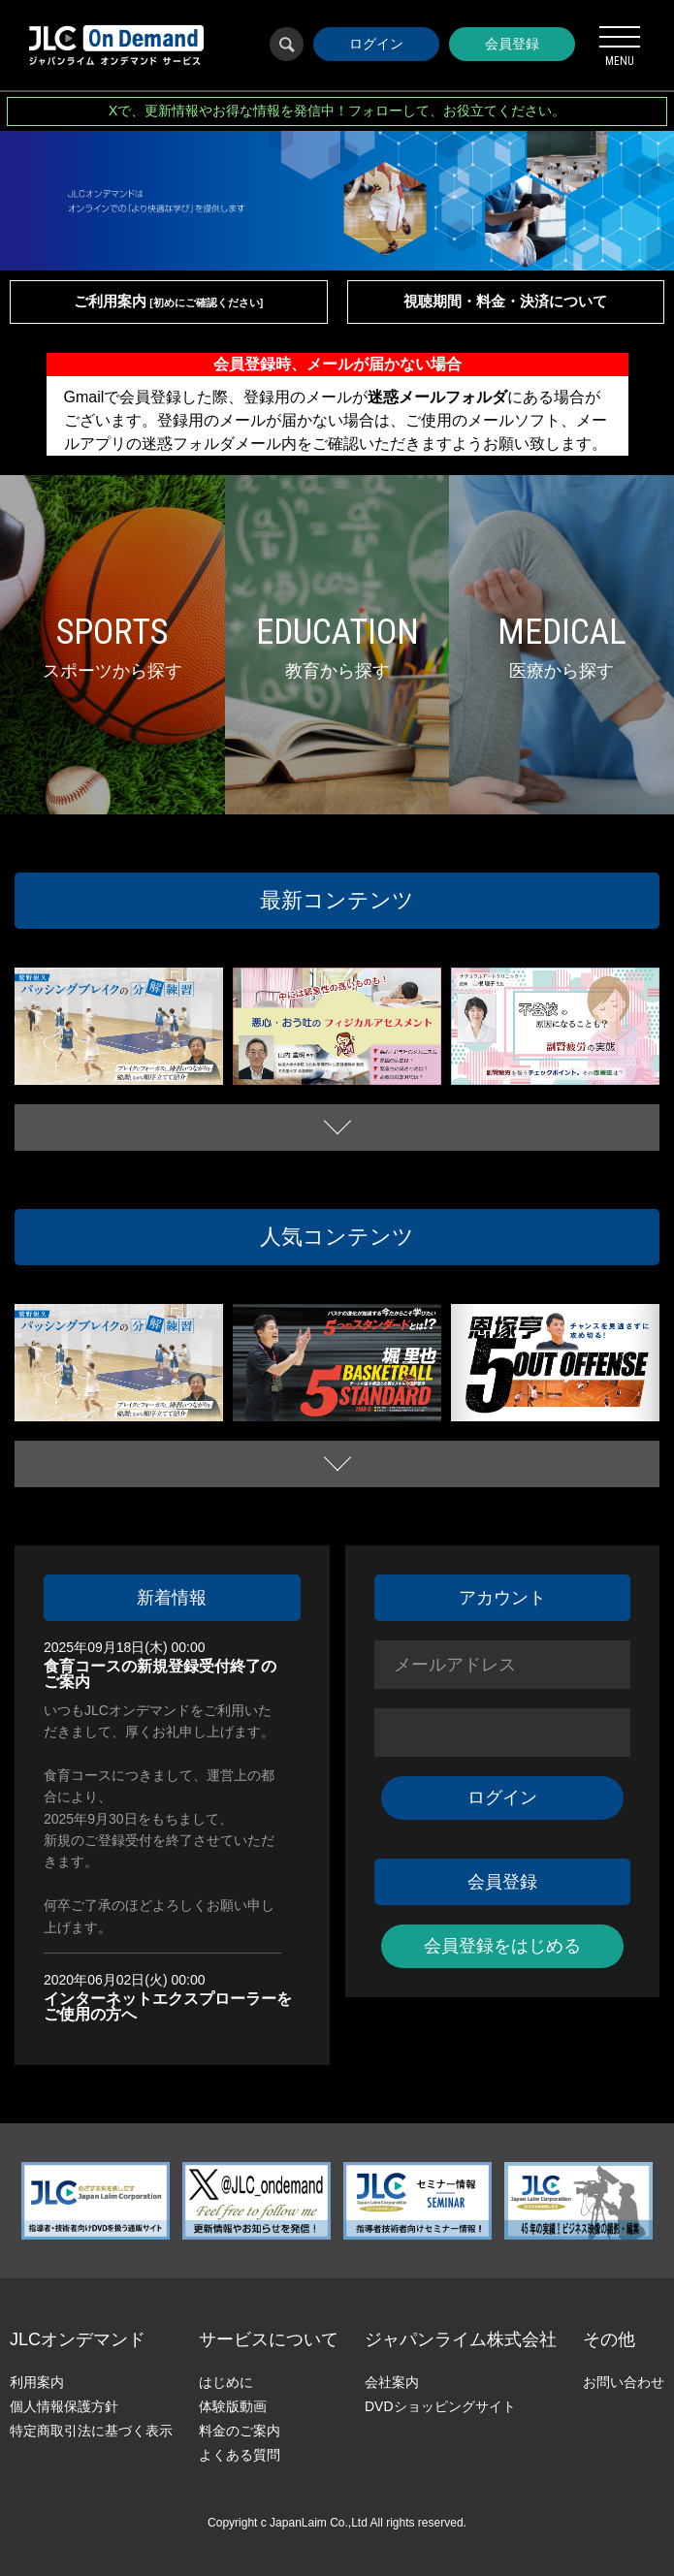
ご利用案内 (168, 301)
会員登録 (512, 43)
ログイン (376, 43)
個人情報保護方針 (64, 2406)
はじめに (226, 2382)
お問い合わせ (623, 2382)
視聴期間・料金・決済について (505, 301)
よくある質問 (239, 2455)
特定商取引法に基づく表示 (91, 2430)
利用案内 (37, 2382)
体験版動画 (233, 2406)
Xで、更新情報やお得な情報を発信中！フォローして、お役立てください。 (337, 110)
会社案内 (392, 2382)
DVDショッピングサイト (440, 2406)
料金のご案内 (239, 2430)
